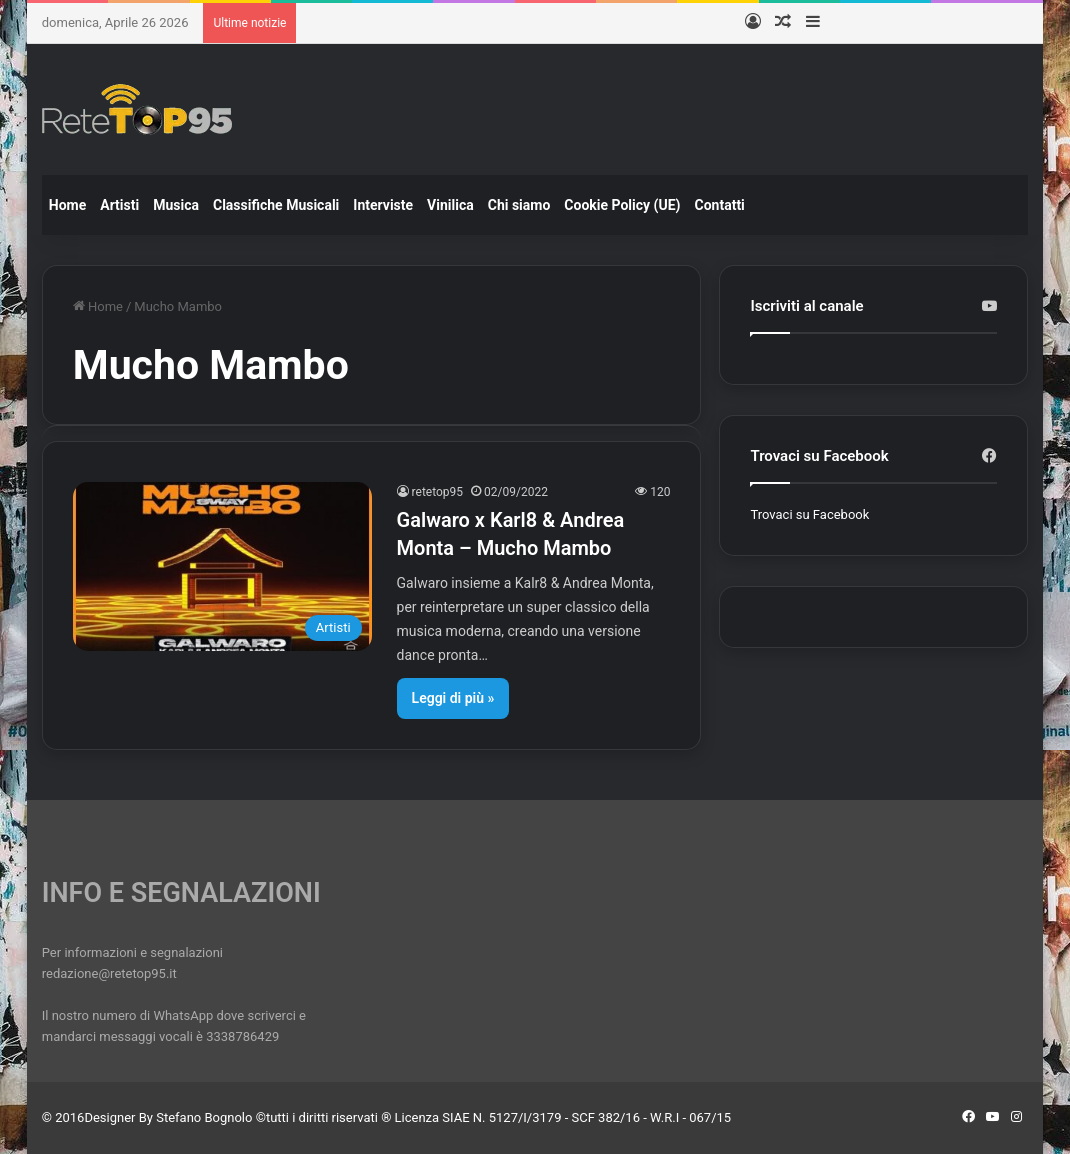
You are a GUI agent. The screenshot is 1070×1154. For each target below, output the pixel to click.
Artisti (119, 205)
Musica (176, 205)
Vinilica (450, 205)
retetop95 (438, 492)
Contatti (720, 205)
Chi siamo (519, 205)
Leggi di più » (453, 698)
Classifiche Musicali (276, 205)
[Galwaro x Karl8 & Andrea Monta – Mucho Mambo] (222, 566)
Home (67, 205)
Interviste (383, 205)
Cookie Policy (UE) (622, 205)
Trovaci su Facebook (809, 514)
